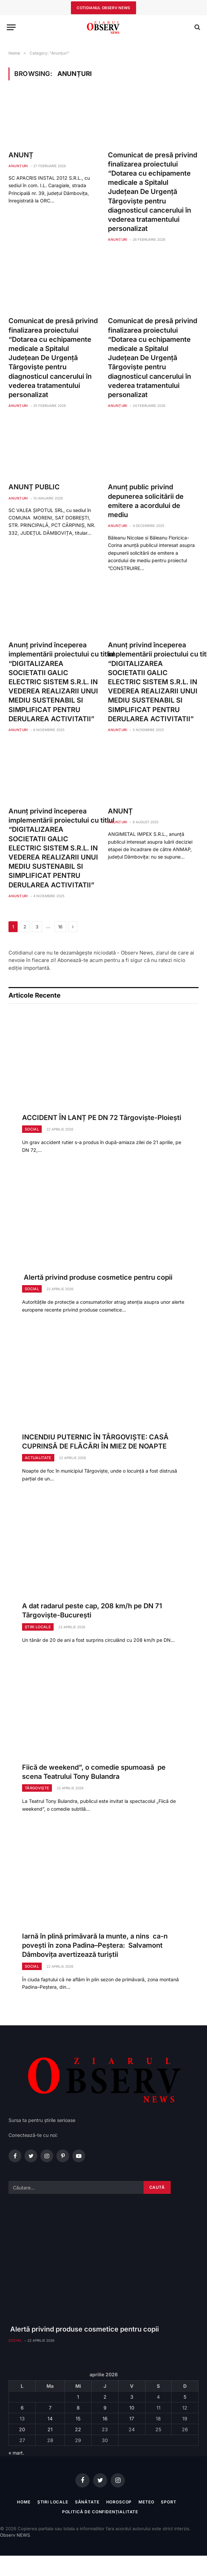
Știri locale (38, 1627)
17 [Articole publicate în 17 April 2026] (131, 2418)
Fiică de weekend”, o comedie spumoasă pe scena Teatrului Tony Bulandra (94, 1772)
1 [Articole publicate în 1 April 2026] (78, 2397)
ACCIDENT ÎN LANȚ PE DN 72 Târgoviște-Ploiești (101, 1118)
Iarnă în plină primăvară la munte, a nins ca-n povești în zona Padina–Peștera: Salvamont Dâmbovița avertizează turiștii (95, 1945)
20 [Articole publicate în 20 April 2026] (22, 2429)
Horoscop (119, 2501)
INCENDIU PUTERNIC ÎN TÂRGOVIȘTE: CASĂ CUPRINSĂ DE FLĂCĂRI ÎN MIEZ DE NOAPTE (95, 1441)
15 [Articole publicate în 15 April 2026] (78, 2418)
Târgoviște (37, 1788)
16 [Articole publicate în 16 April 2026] (105, 2418)
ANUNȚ (20, 155)
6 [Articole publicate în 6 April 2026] (22, 2408)
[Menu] (11, 27)
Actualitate (38, 1457)
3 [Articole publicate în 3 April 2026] (131, 2397)
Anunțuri (18, 166)
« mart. (16, 2453)
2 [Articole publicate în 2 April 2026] (105, 2397)
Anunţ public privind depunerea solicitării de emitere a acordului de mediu (146, 501)
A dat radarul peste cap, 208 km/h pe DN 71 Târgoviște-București (92, 1610)
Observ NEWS (15, 2535)
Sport (168, 2501)
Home (23, 2501)
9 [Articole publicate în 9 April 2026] (105, 2408)
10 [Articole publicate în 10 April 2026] (131, 2408)
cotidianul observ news (103, 7)
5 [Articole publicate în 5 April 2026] (185, 2397)
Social (32, 1129)
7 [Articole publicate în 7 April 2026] (50, 2408)
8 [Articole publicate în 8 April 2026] (78, 2408)
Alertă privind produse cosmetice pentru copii (97, 1277)
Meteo (146, 2501)
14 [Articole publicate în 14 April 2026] (50, 2418)
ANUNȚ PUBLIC (34, 487)
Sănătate (87, 2501)
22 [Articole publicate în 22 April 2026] (78, 2429)
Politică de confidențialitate (100, 2511)
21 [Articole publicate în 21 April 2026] (50, 2429)
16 (60, 926)
